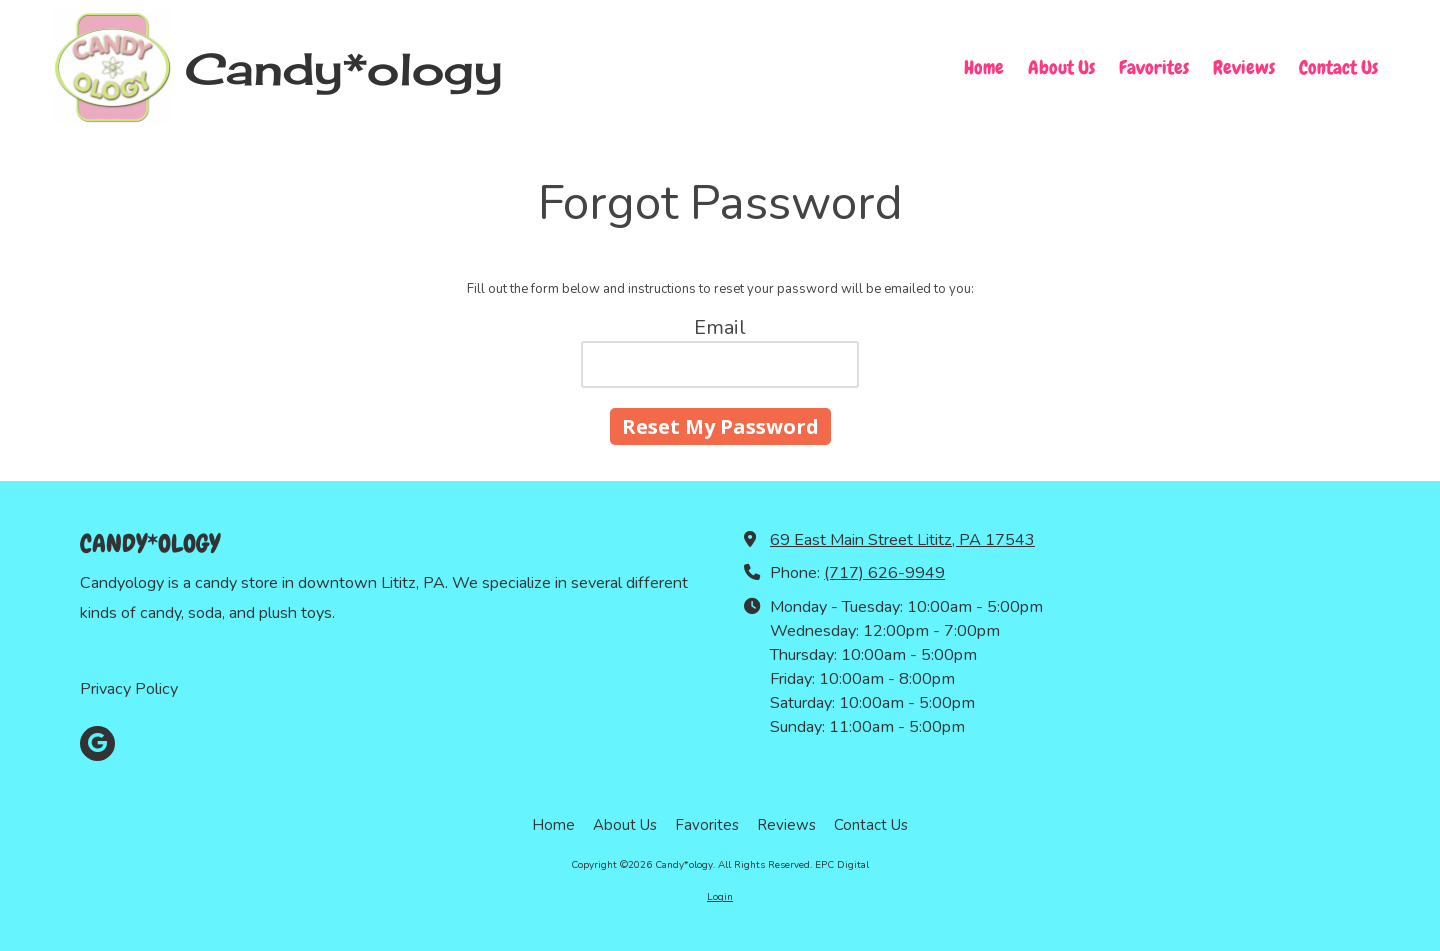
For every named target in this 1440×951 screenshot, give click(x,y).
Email (720, 327)
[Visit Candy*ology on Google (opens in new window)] (97, 743)
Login (720, 897)
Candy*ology (344, 69)
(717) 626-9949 (884, 573)
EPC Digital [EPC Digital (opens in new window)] (842, 865)
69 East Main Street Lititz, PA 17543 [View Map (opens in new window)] (902, 540)
